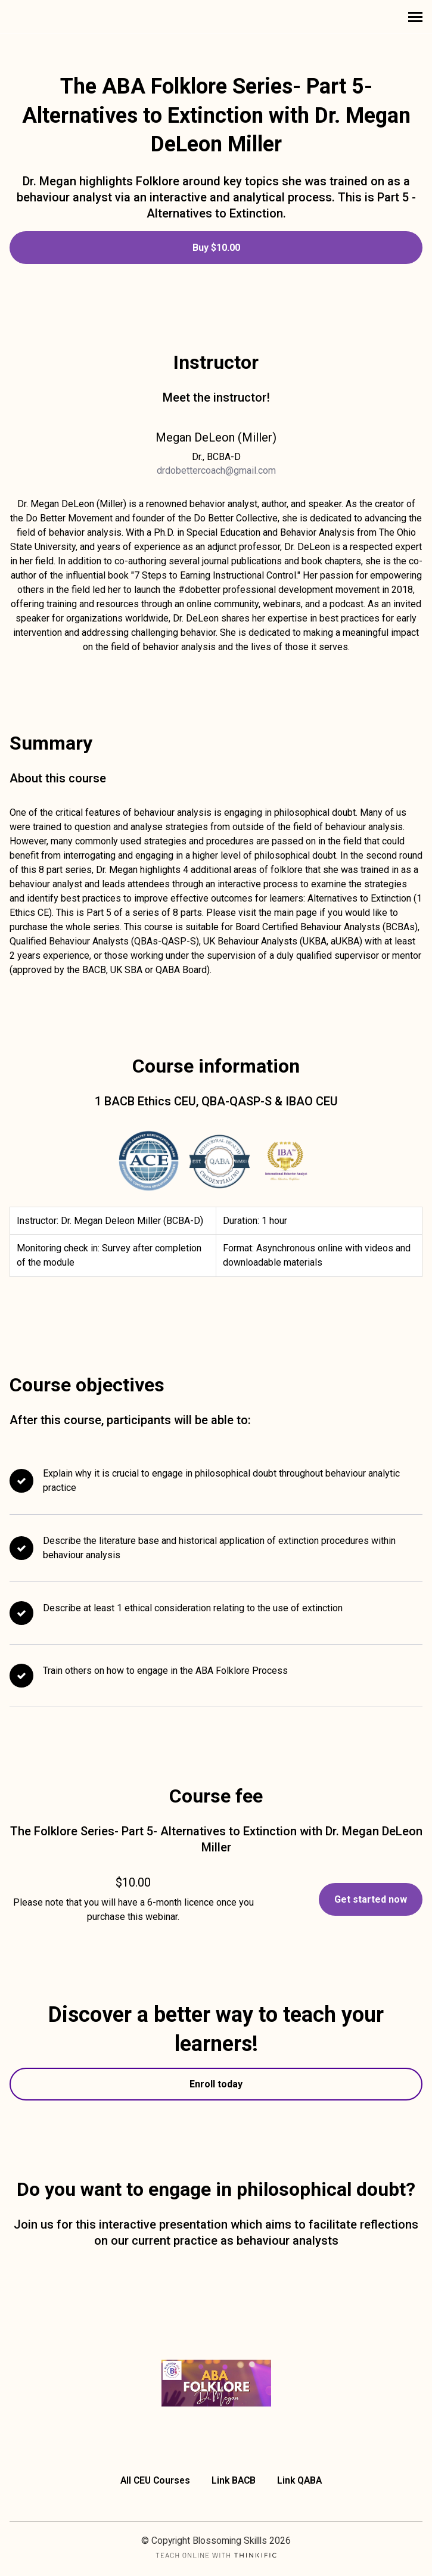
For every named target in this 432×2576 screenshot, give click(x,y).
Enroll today (216, 2084)
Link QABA (299, 2480)
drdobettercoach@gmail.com (216, 470)
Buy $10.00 (216, 247)
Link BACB (234, 2480)
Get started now (370, 1899)
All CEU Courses (155, 2480)
